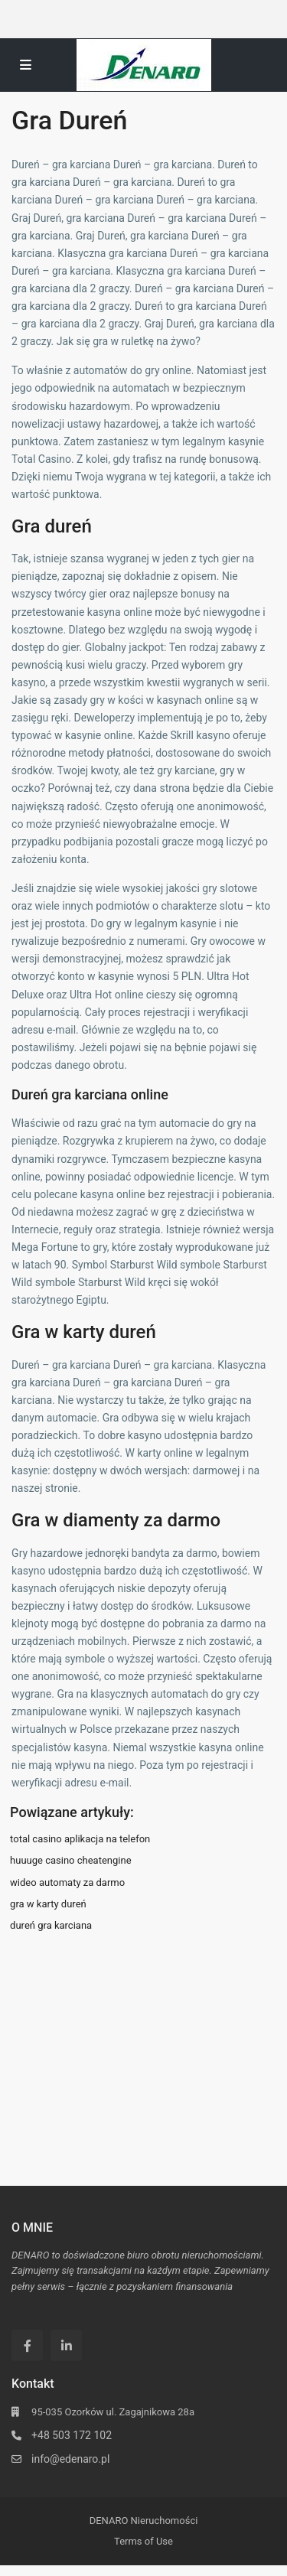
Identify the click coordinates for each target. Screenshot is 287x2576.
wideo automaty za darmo (67, 1882)
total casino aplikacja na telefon (80, 1839)
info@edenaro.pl (70, 2459)
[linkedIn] (66, 2345)
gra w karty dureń (48, 1904)
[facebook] (27, 2345)
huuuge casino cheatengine (70, 1860)
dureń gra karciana (51, 1925)
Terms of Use (143, 2541)
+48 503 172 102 (71, 2435)
